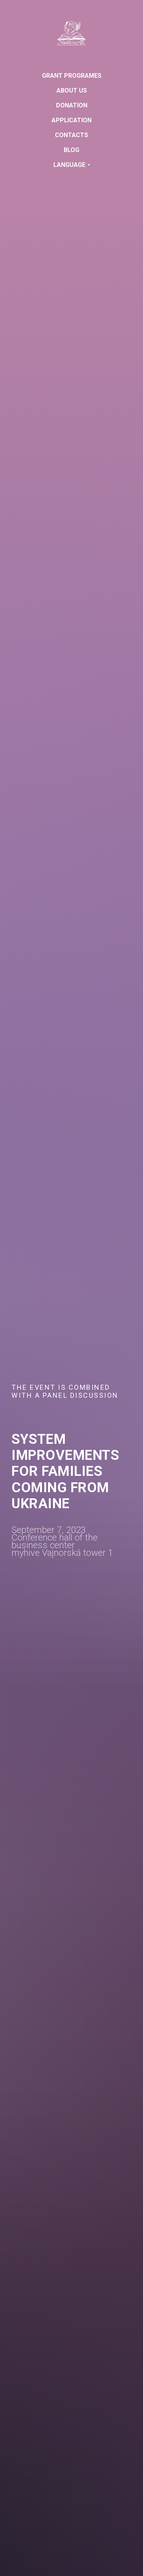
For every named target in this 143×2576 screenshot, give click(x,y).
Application (71, 120)
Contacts (71, 135)
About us (71, 90)
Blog (71, 150)
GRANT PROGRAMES (71, 75)
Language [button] (69, 164)
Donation (71, 105)
